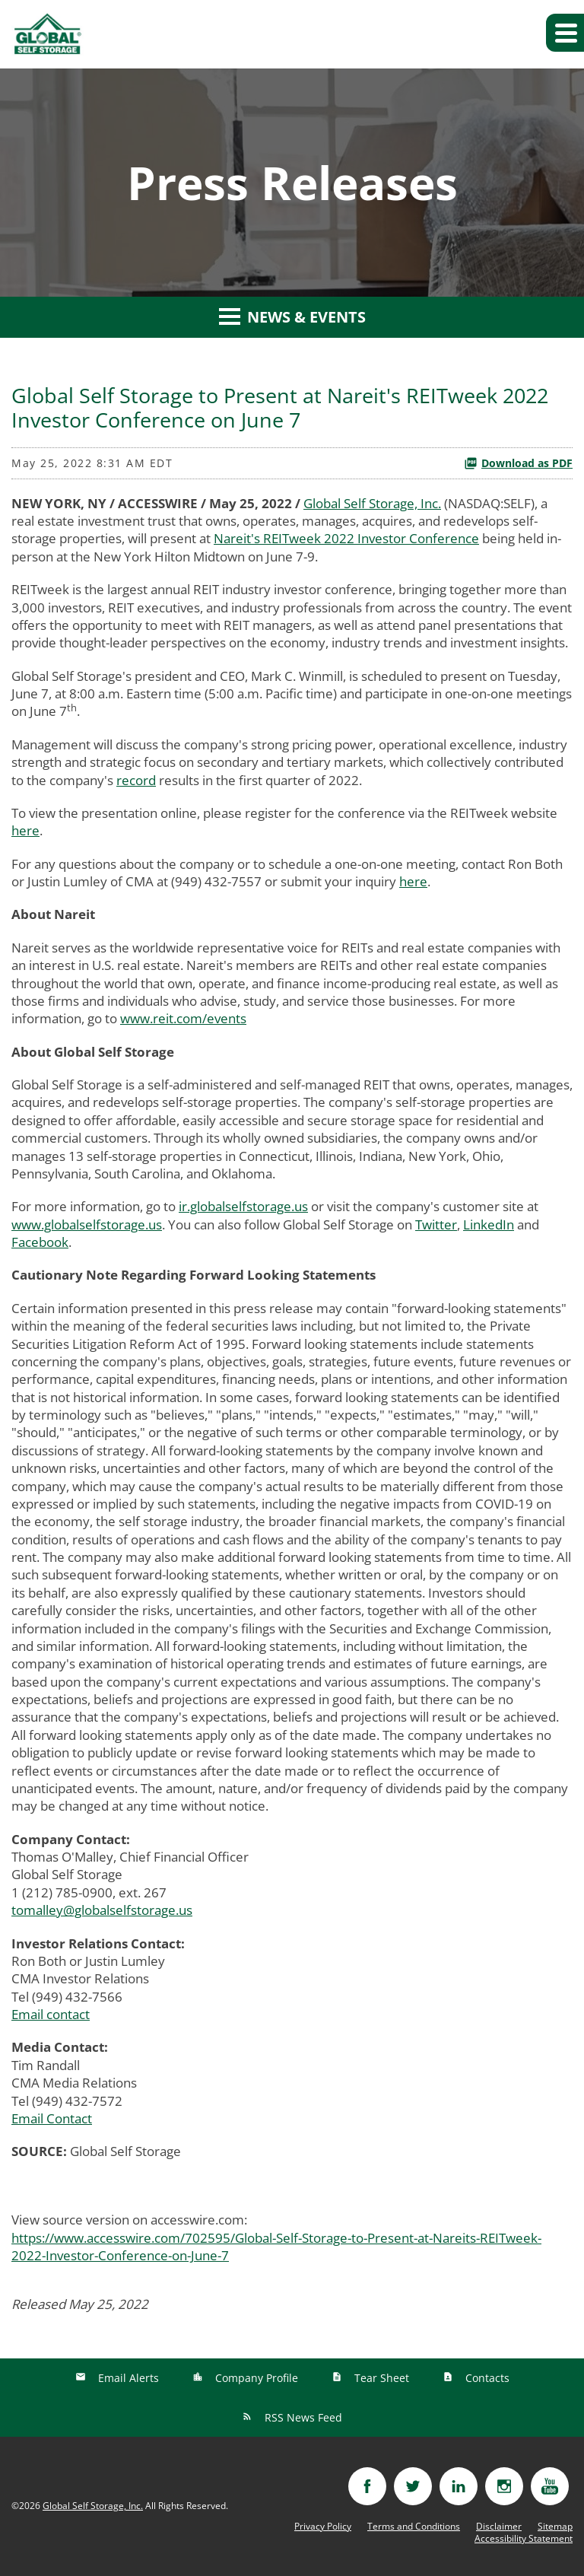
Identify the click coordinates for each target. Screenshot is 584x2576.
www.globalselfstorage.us (86, 1224)
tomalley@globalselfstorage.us (101, 1910)
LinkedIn (488, 1224)
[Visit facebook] (367, 2486)
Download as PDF (518, 463)
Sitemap (555, 2526)
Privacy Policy (322, 2526)
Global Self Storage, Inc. (372, 503)
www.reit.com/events (183, 1018)
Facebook (39, 1242)
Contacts (485, 2378)
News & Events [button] (292, 317)
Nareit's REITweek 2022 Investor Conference (346, 538)
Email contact (50, 2014)
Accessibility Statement (523, 2539)
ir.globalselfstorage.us (243, 1206)
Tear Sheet (380, 2378)
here (25, 830)
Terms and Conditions (413, 2526)
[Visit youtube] (550, 2486)
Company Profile (255, 2378)
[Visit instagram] (504, 2486)
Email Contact (51, 2118)
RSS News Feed (302, 2417)
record (136, 780)
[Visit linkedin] (459, 2486)
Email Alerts (127, 2378)
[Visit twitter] (413, 2486)
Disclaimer (499, 2526)
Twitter (436, 1224)
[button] (565, 33)
